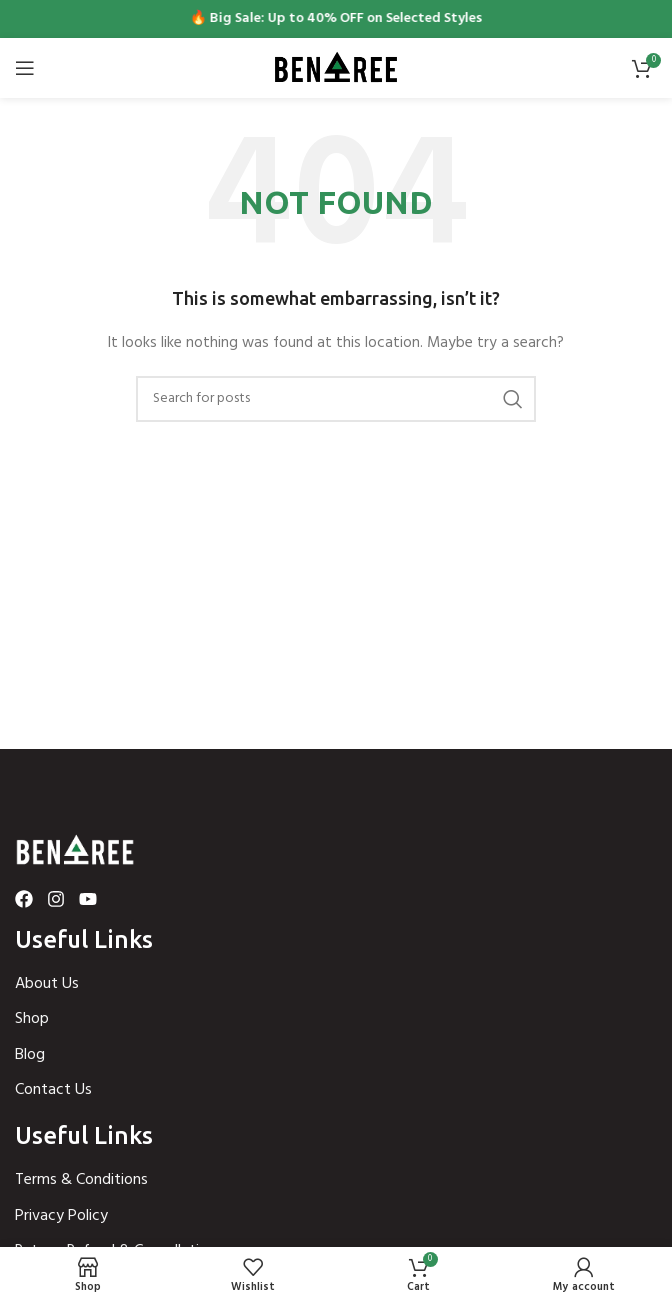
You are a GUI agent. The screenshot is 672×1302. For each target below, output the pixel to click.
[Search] (336, 399)
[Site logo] (336, 68)
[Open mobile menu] (25, 68)
